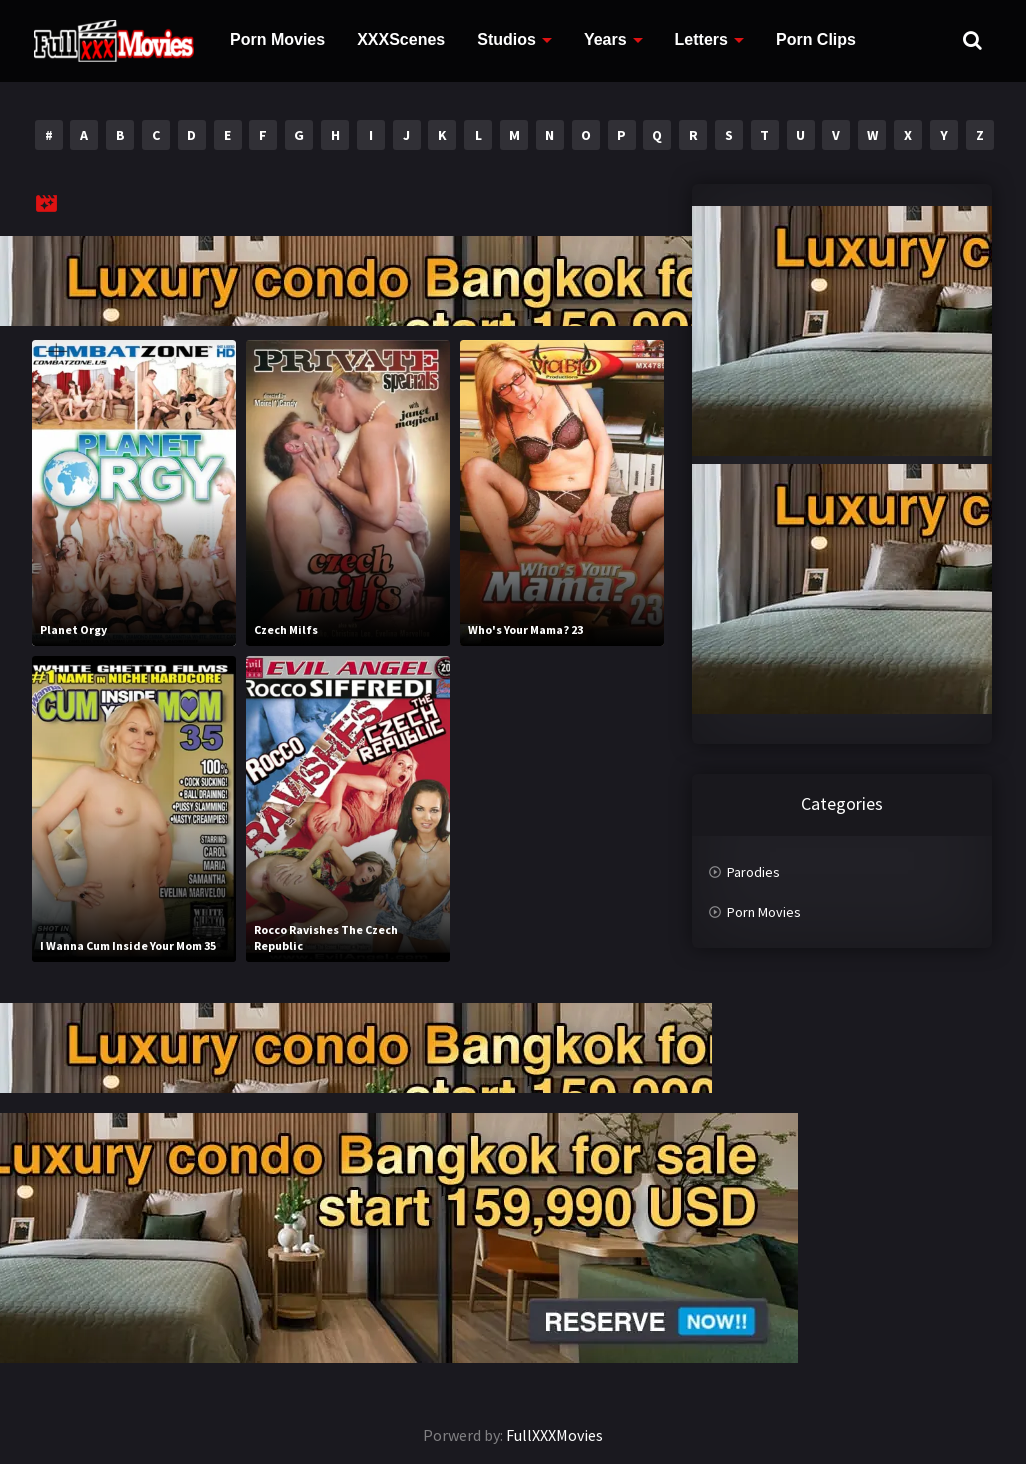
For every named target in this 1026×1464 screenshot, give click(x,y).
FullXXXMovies (554, 1435)
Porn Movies (277, 39)
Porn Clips (816, 39)
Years (605, 39)
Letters (701, 39)
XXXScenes (401, 39)
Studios (506, 39)
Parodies (753, 872)
